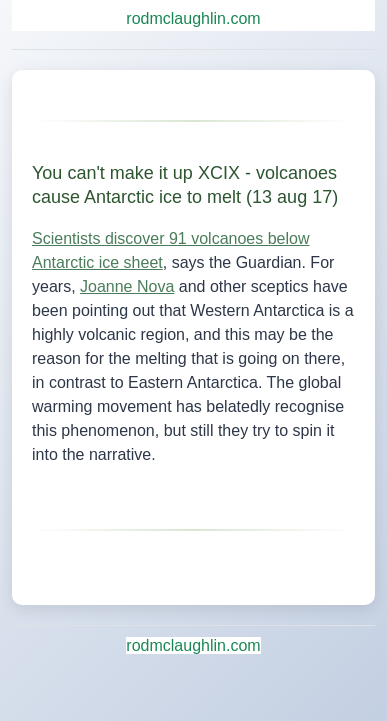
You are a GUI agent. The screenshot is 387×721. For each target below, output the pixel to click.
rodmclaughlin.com (193, 18)
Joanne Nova (127, 286)
